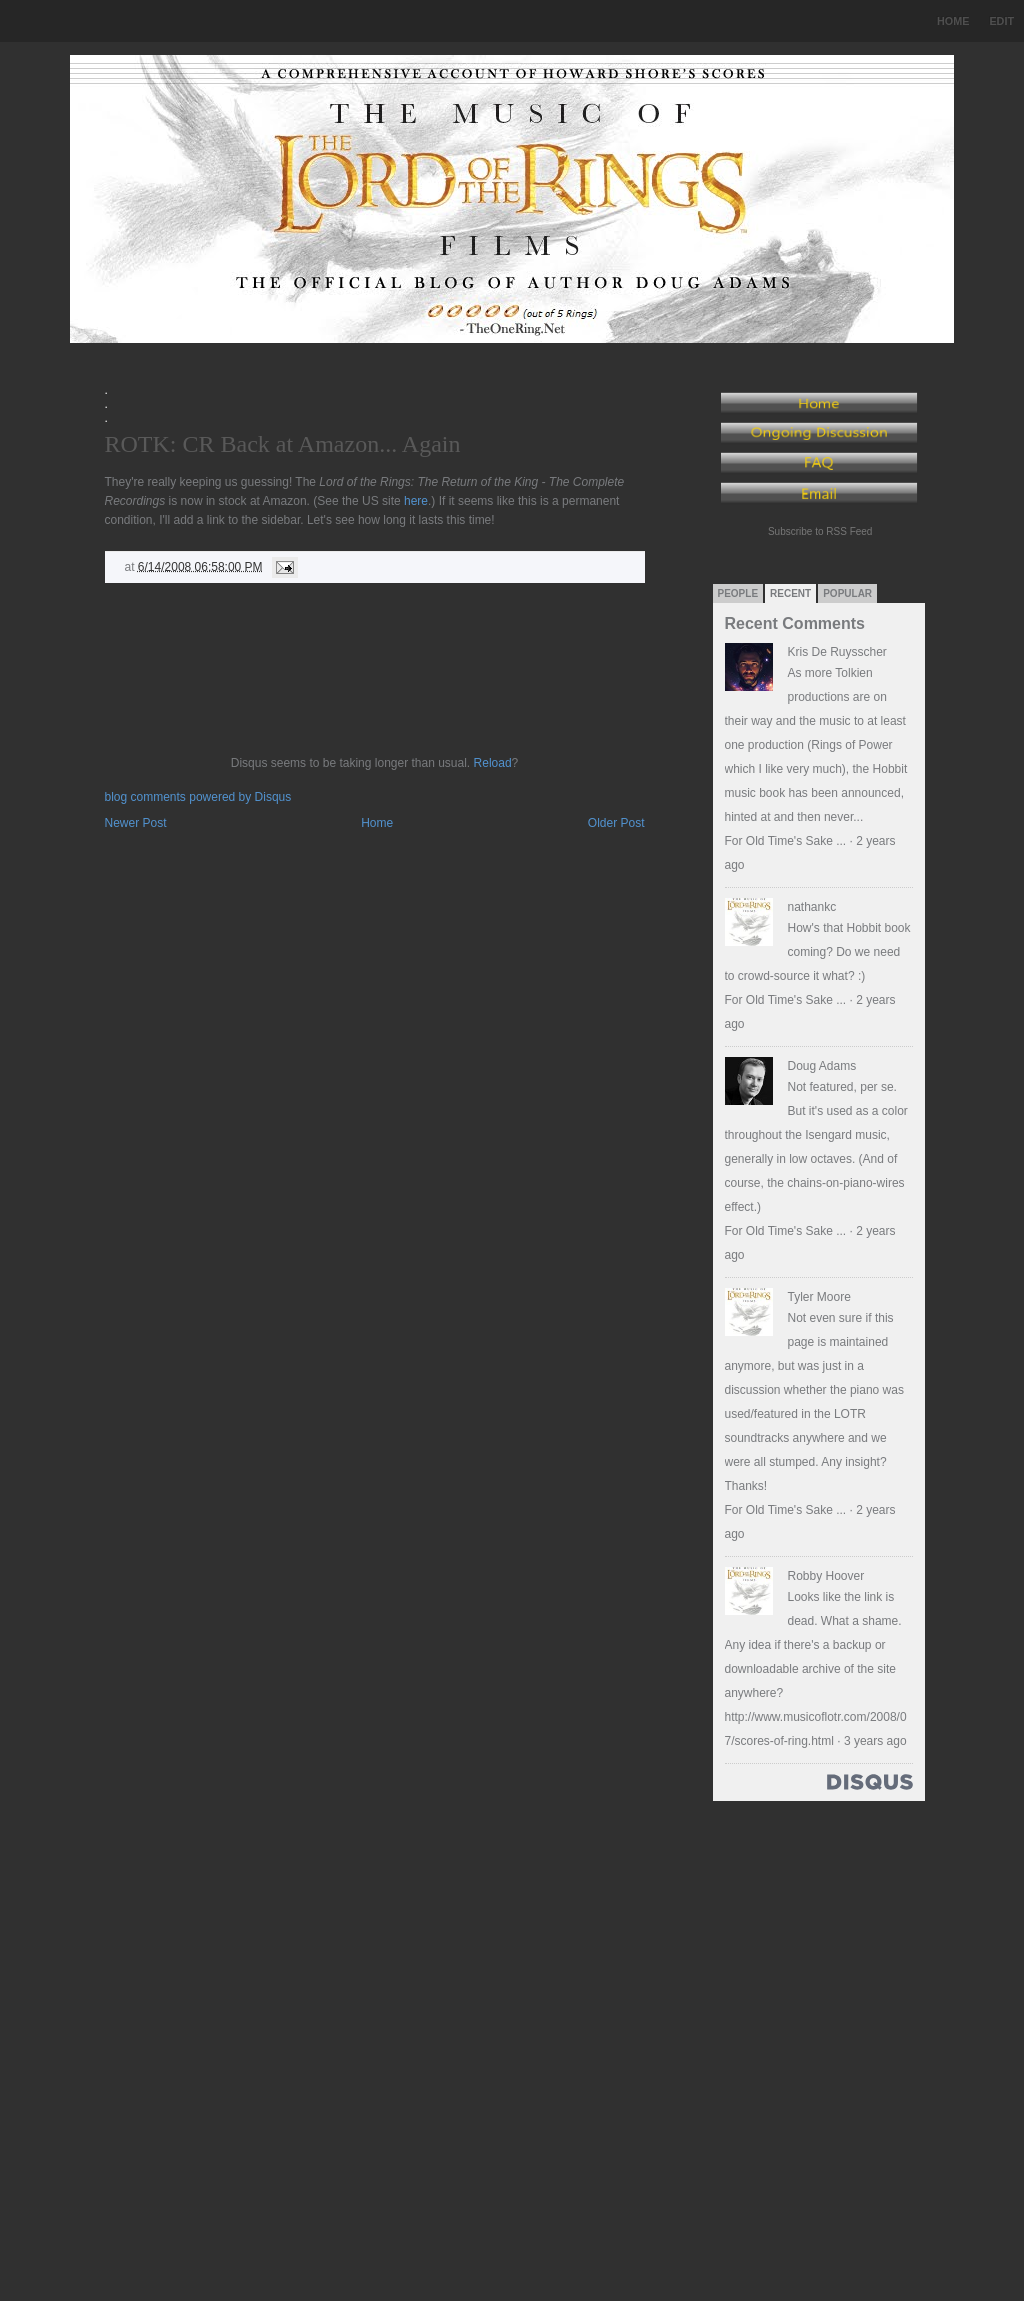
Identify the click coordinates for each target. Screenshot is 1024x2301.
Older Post (616, 823)
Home (953, 21)
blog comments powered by (198, 797)
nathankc (812, 907)
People (738, 593)
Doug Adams (822, 1066)
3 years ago (875, 1741)
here (416, 501)
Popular (847, 593)
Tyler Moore (819, 1297)
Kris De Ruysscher (837, 652)
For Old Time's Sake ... (786, 841)
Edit (1001, 21)
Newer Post (136, 823)
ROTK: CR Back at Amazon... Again (283, 444)
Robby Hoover (826, 1576)
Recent (790, 593)
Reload (493, 763)
